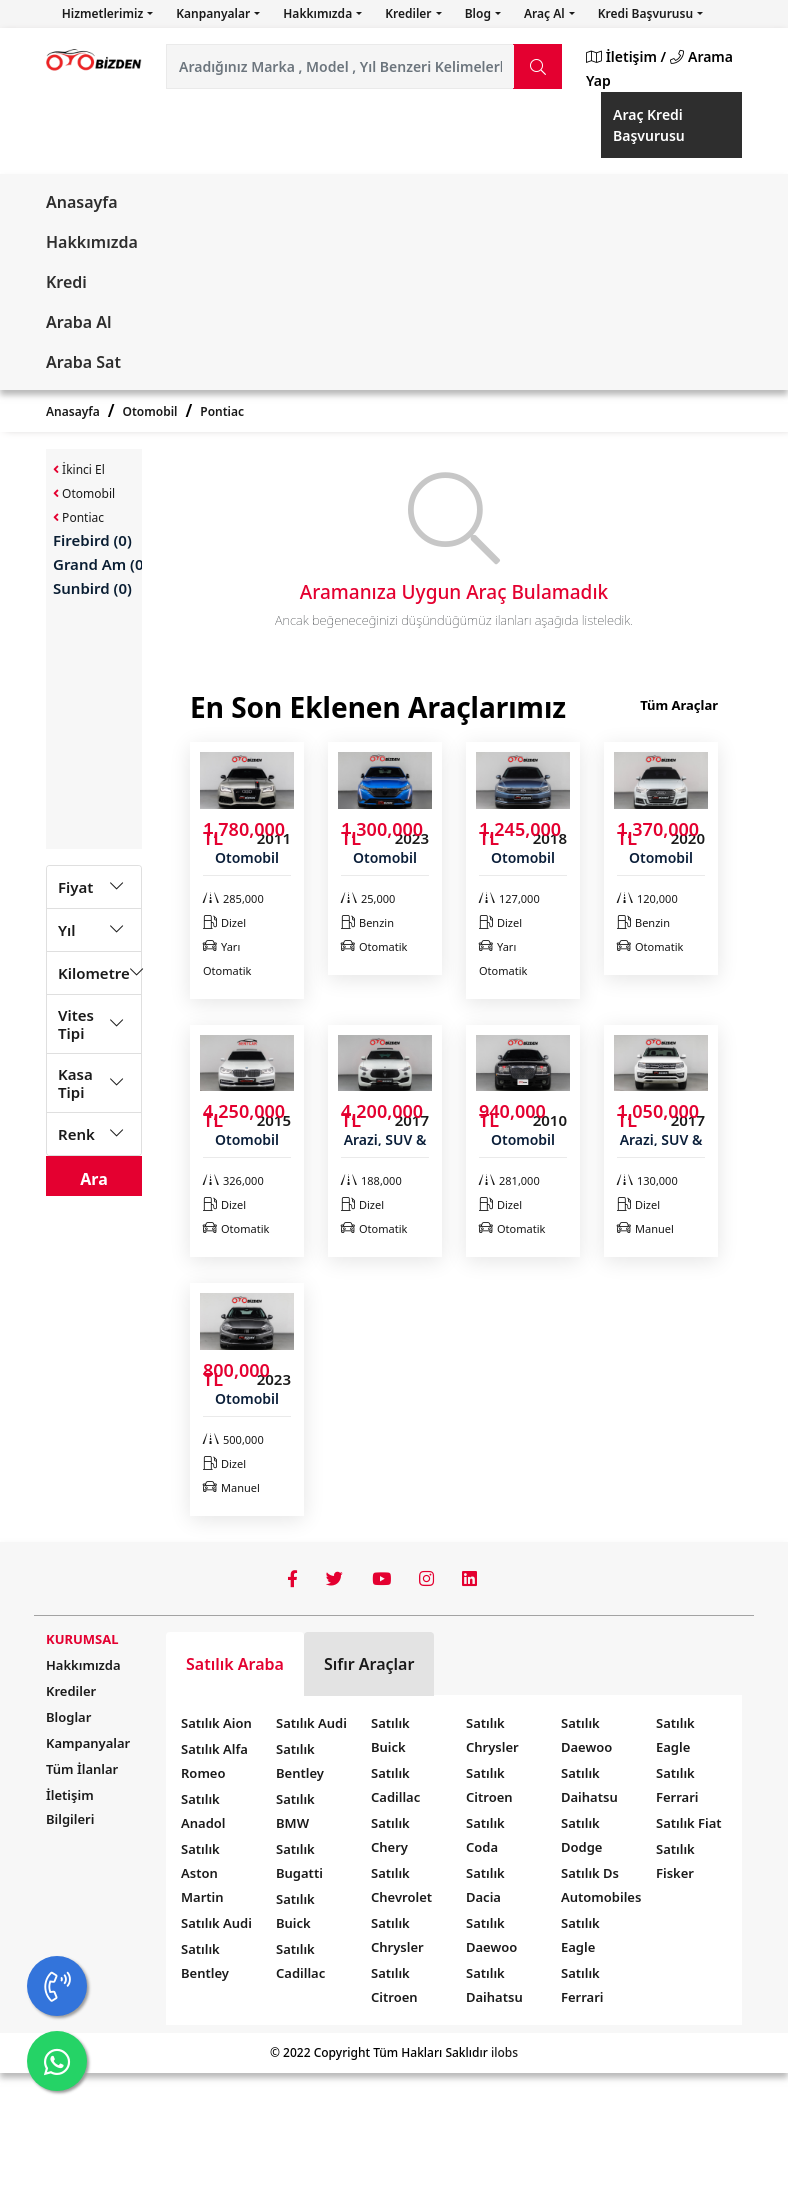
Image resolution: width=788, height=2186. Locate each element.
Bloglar (68, 1717)
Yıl (67, 930)
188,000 (371, 1180)
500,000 (233, 1439)
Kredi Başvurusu (647, 13)
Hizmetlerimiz (104, 13)
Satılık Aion (216, 1723)
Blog (479, 13)
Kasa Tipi (75, 1083)
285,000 (233, 898)
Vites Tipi (76, 1024)
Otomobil (150, 411)
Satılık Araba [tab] (235, 1664)
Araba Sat (83, 362)
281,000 (509, 1180)
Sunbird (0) (92, 588)
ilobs (504, 2052)
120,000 (647, 898)
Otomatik (374, 946)
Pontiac (222, 411)
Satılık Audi (216, 1923)
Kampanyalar (88, 1743)
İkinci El (79, 469)
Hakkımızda (319, 13)
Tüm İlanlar (82, 1769)
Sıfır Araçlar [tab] (369, 1664)
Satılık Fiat (689, 1823)
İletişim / (626, 56)
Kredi (66, 282)
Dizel (224, 922)
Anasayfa (82, 202)
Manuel (645, 1228)
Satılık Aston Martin (202, 1873)
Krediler (409, 13)
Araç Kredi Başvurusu (649, 125)
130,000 (647, 1180)
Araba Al (79, 322)
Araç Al (546, 13)
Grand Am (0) (100, 564)
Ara (94, 1179)
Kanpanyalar (214, 13)
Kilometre (94, 973)
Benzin (367, 922)
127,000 (509, 898)
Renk (76, 1134)
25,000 (368, 898)
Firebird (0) (92, 540)
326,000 (233, 1180)
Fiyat (75, 887)
